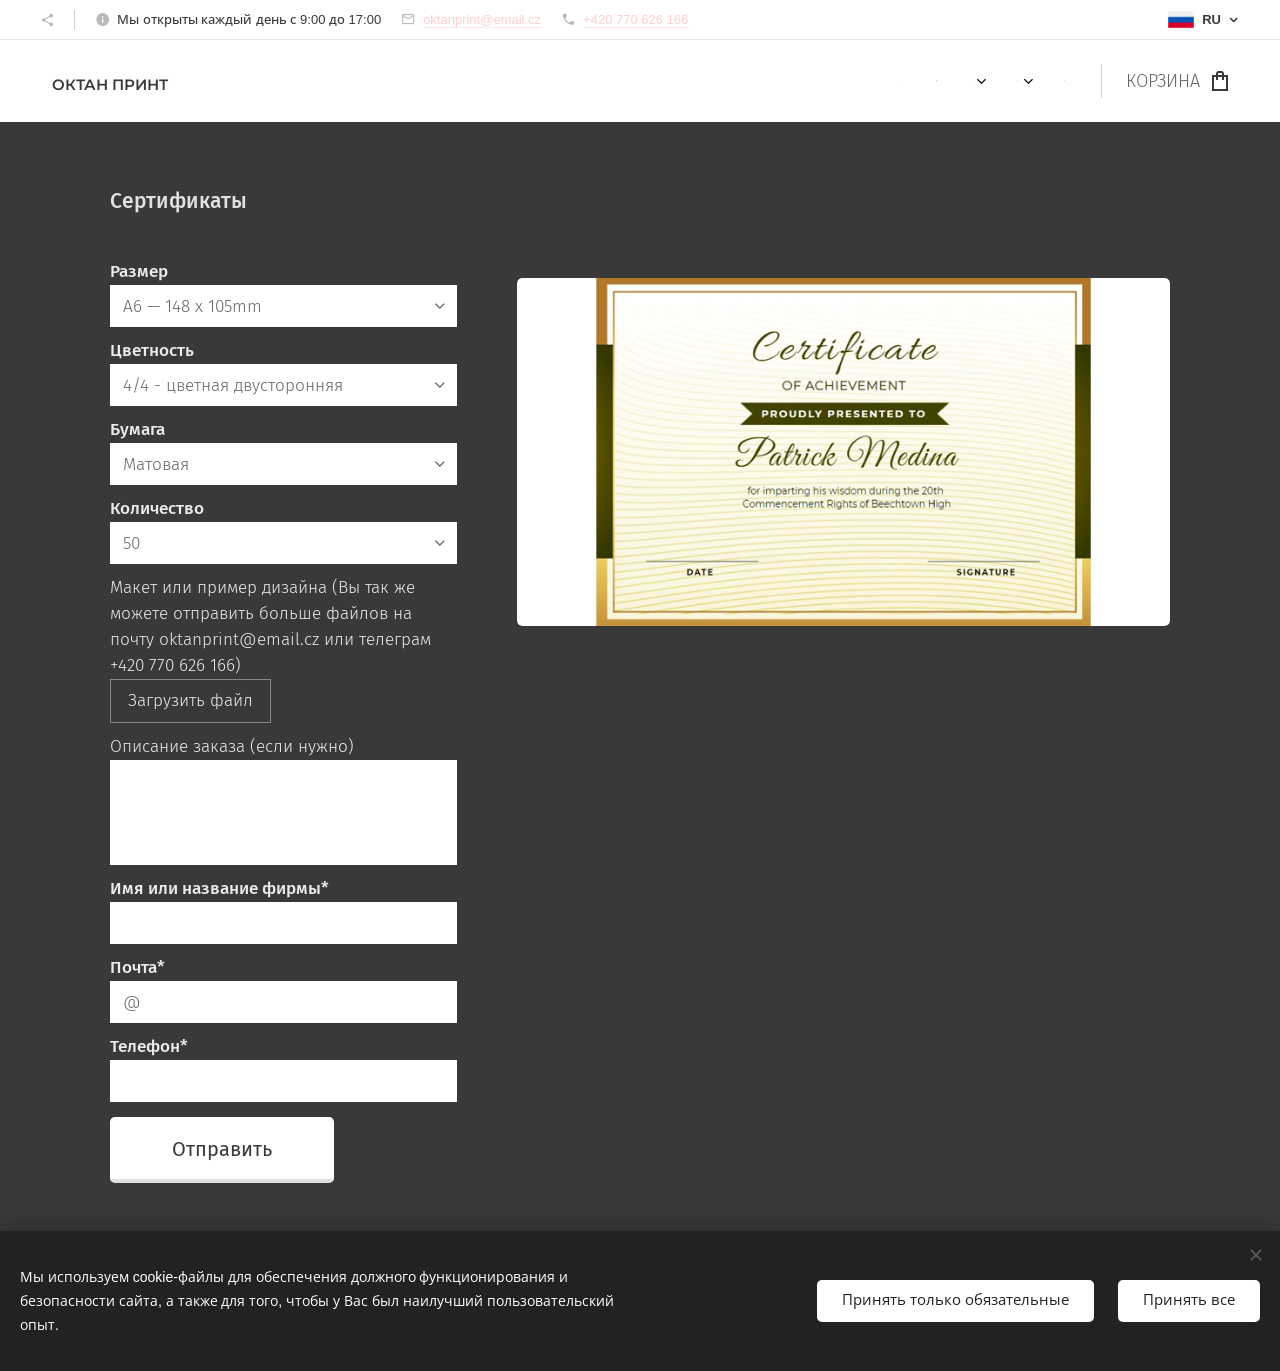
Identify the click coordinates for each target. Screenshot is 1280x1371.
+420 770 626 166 (635, 19)
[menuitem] (902, 81)
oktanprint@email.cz (482, 19)
